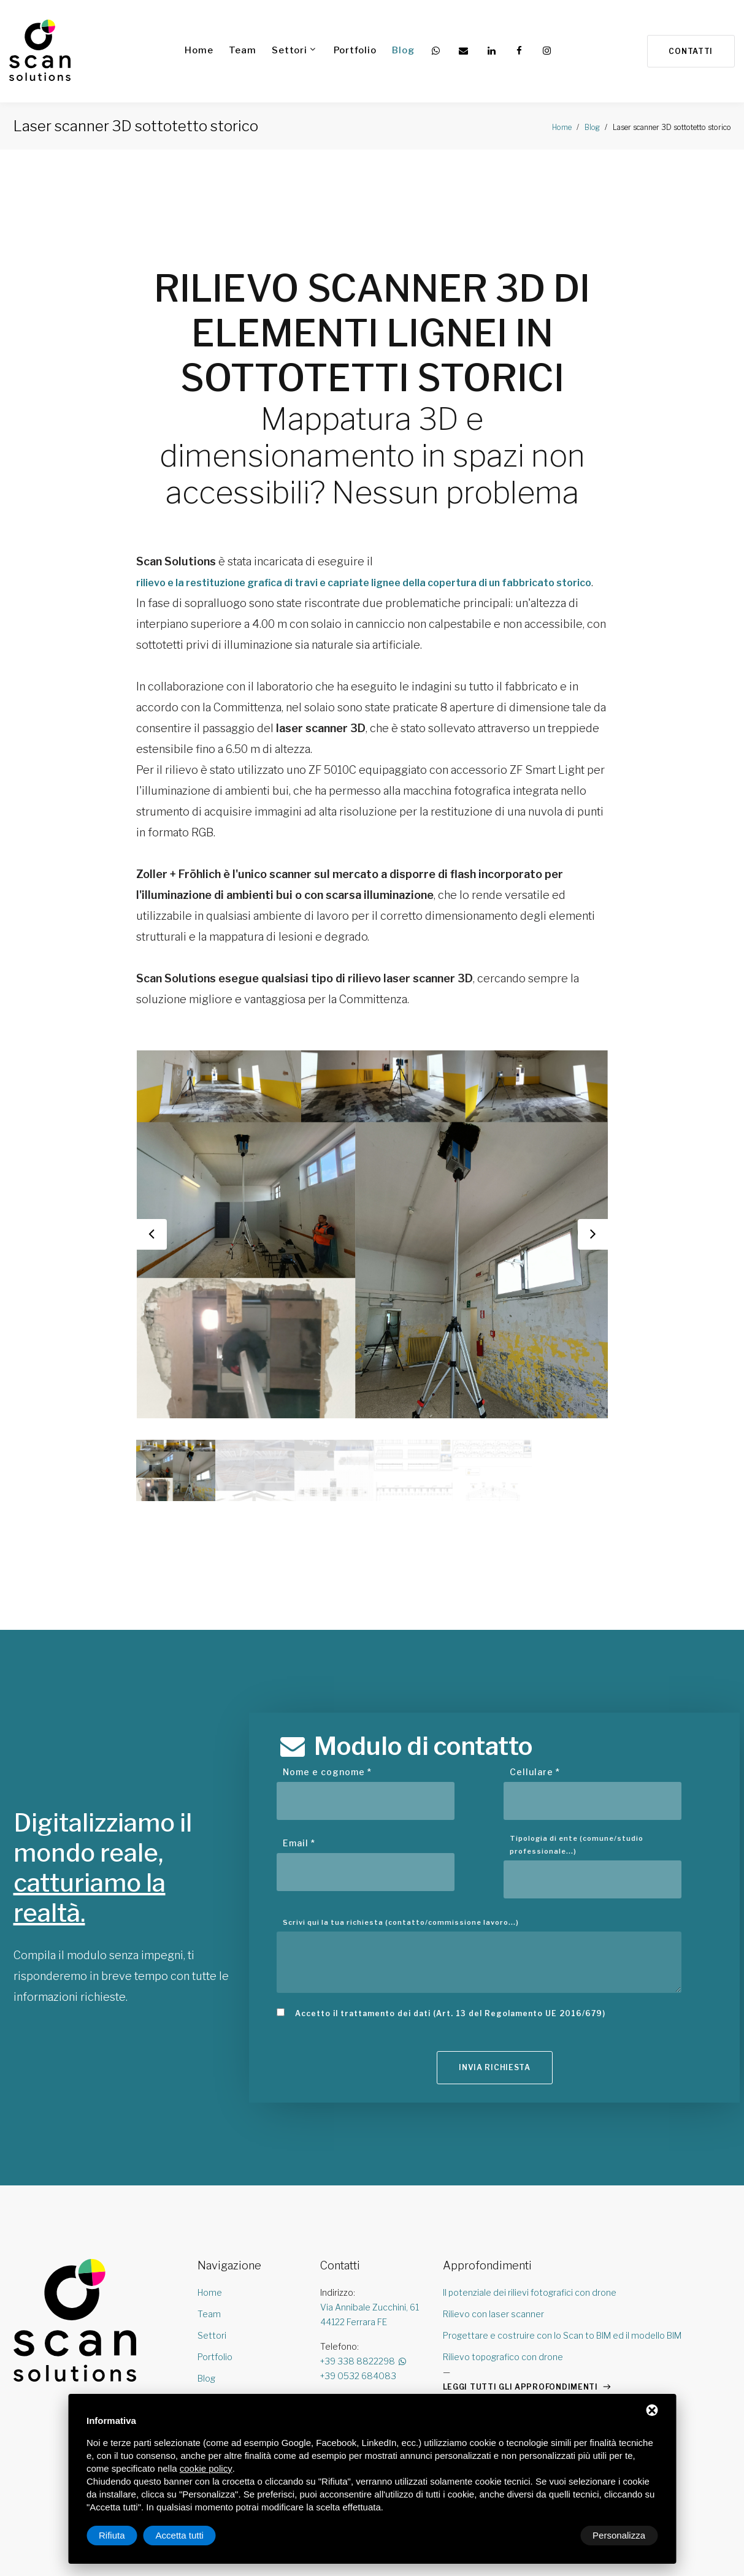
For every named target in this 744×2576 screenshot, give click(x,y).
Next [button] (593, 1276)
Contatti (687, 51)
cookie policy (206, 2468)
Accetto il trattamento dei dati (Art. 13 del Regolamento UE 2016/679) (450, 2052)
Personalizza (125, 2535)
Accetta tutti (621, 2535)
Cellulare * (535, 1811)
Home (197, 50)
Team (241, 50)
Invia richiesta (495, 2110)
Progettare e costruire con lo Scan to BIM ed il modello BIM (562, 2377)
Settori (287, 50)
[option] (372, 1276)
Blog (402, 50)
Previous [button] (151, 1276)
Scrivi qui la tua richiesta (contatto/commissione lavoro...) (401, 1961)
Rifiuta (553, 2535)
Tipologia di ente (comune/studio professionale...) (576, 1884)
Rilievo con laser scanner (493, 2355)
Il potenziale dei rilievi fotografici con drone (529, 2334)
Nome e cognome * (327, 1811)
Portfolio (353, 50)
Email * (299, 1882)
